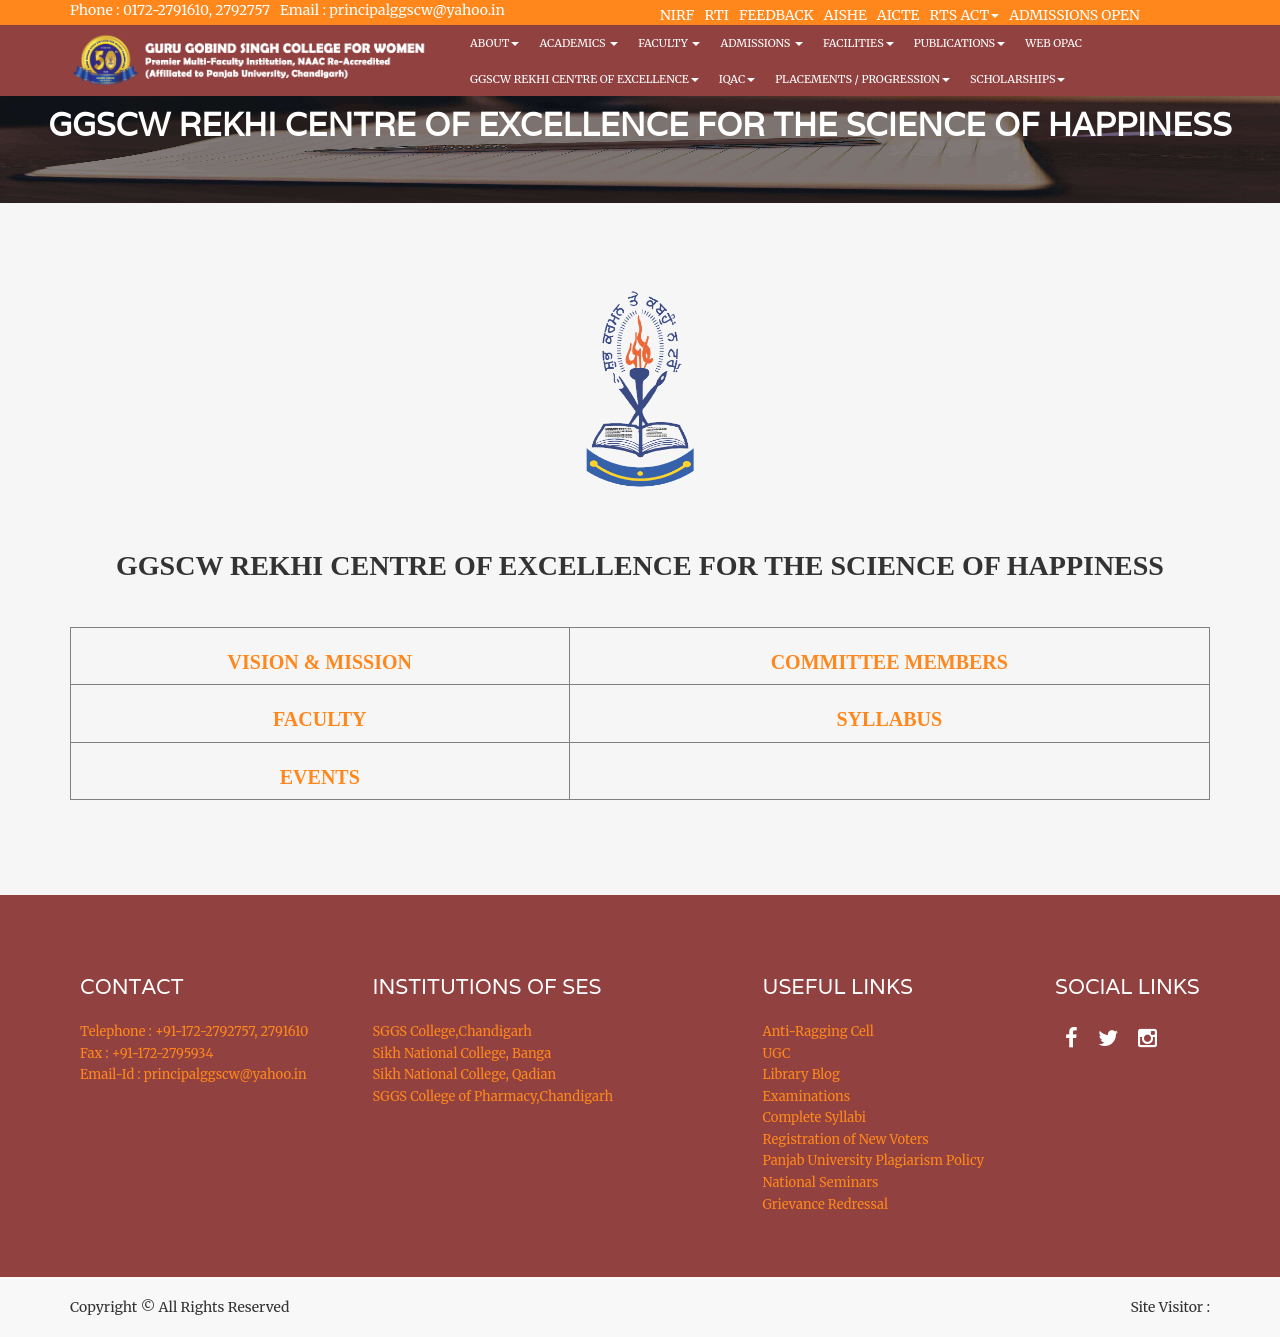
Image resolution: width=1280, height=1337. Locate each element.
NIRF (677, 15)
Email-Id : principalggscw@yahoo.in (193, 1074)
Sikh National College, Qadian (465, 1074)
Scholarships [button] (1018, 79)
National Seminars (821, 1182)
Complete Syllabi (815, 1117)
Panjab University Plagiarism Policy (874, 1160)
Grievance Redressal (826, 1204)
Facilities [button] (858, 43)
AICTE (898, 15)
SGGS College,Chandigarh (452, 1031)
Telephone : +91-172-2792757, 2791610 (194, 1031)
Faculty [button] (669, 43)
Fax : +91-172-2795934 (146, 1053)
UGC (777, 1053)
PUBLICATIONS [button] (959, 43)
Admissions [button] (761, 43)
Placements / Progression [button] (862, 79)
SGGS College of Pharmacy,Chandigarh (493, 1096)
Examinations (807, 1096)
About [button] (494, 43)
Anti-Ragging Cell (818, 1031)
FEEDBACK (776, 15)
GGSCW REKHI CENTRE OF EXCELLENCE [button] (584, 79)
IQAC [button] (737, 79)
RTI (716, 15)
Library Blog (801, 1074)
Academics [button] (578, 43)
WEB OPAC (1053, 43)
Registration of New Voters (846, 1139)
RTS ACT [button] (965, 15)
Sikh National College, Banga (462, 1053)
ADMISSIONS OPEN (1074, 15)
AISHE (845, 15)
